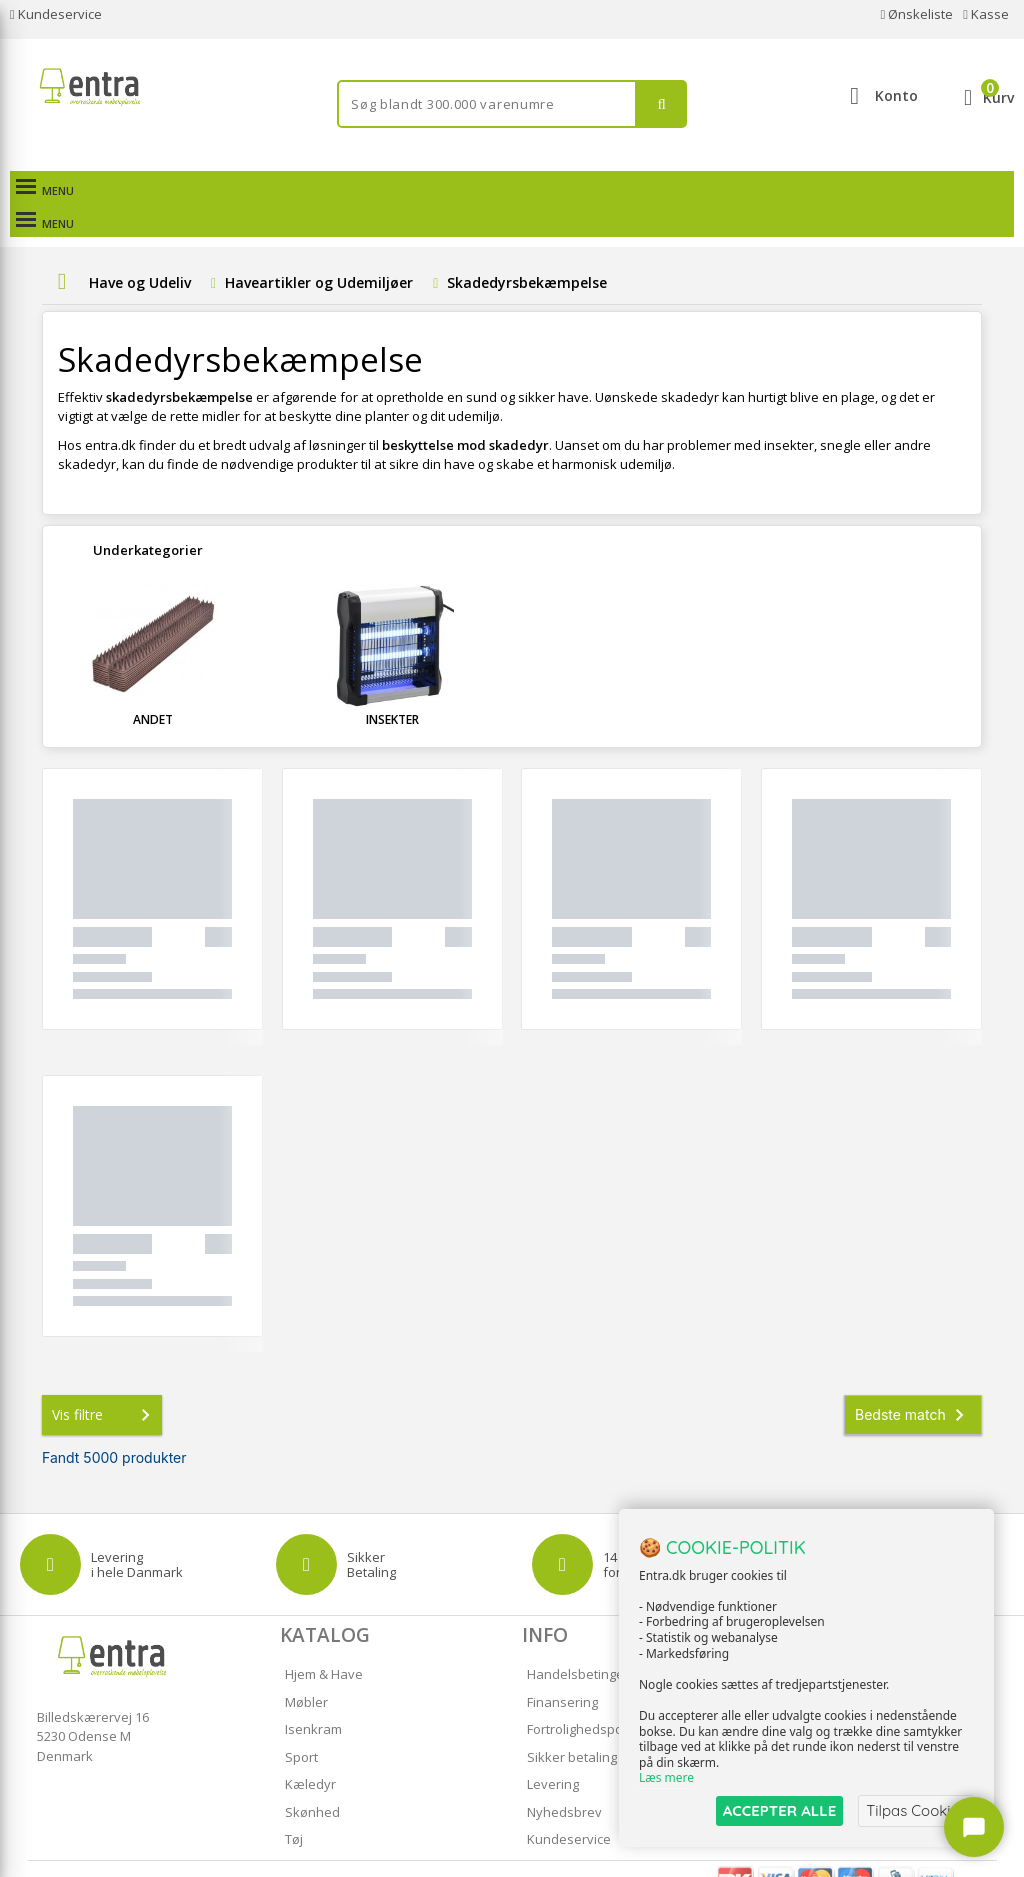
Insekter (392, 686)
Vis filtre (105, 1382)
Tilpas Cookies (916, 1810)
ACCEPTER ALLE (779, 1810)
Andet (153, 686)
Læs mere (666, 1778)
